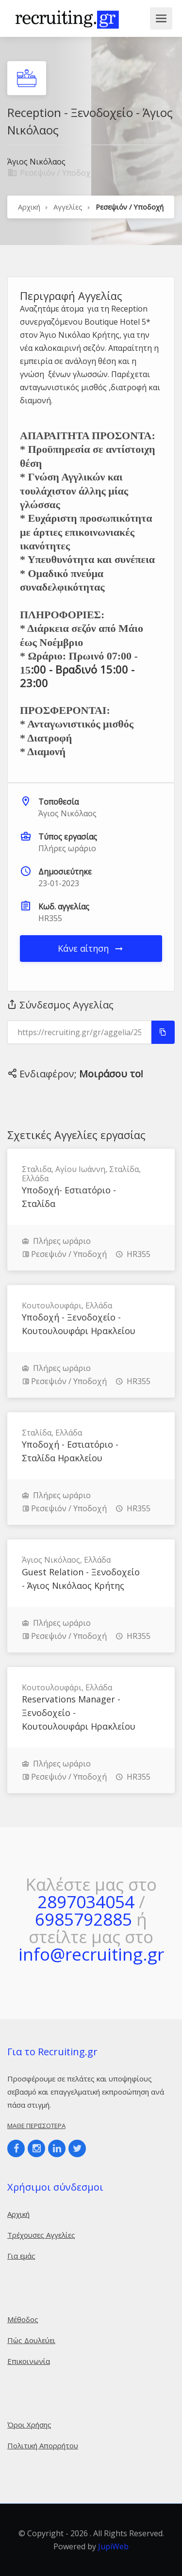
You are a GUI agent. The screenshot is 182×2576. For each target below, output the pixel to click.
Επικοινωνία (28, 2361)
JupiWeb (113, 2546)
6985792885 (83, 1919)
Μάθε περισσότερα (36, 2125)
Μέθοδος (22, 2319)
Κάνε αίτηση (91, 948)
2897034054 (85, 1901)
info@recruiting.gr (91, 1954)
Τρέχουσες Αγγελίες (41, 2235)
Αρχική (29, 207)
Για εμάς (21, 2256)
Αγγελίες (68, 207)
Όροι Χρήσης (29, 2424)
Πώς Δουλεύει (31, 2340)
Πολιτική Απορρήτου (42, 2445)
